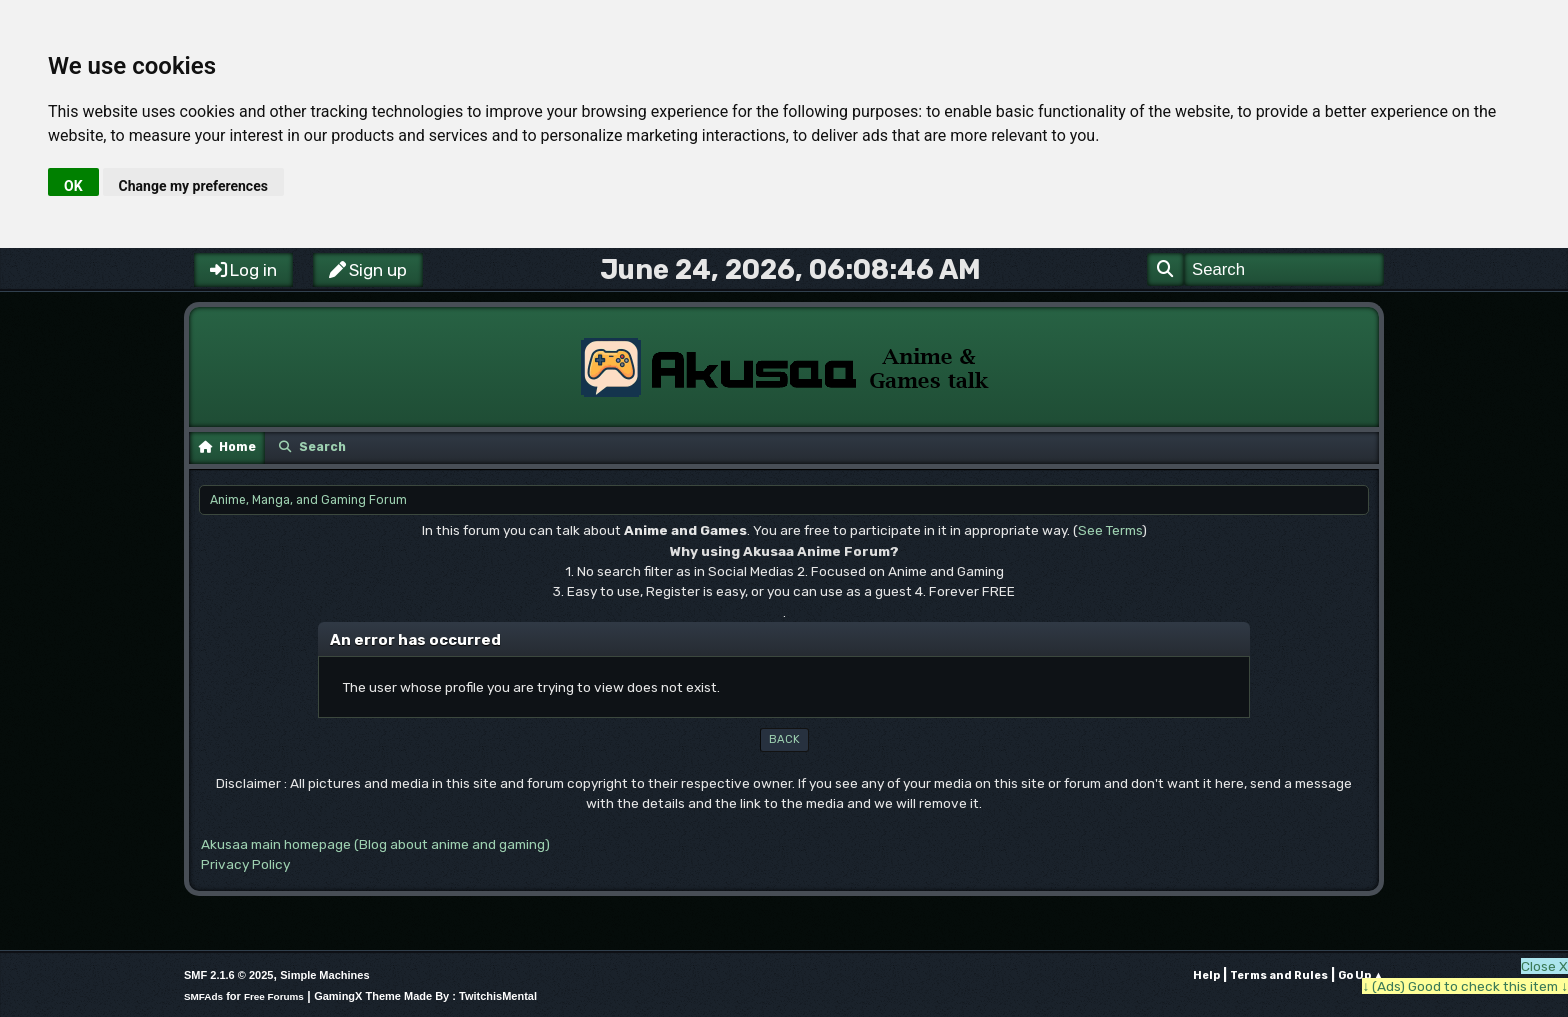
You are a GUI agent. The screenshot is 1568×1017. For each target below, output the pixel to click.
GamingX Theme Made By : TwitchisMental (425, 996)
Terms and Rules (1279, 975)
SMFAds (203, 996)
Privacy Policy (245, 864)
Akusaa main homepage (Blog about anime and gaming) (375, 844)
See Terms (1110, 530)
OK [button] (73, 186)
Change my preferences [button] (193, 186)
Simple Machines (324, 975)
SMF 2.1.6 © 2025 (228, 975)
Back (784, 739)
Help (1206, 975)
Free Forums (274, 996)
